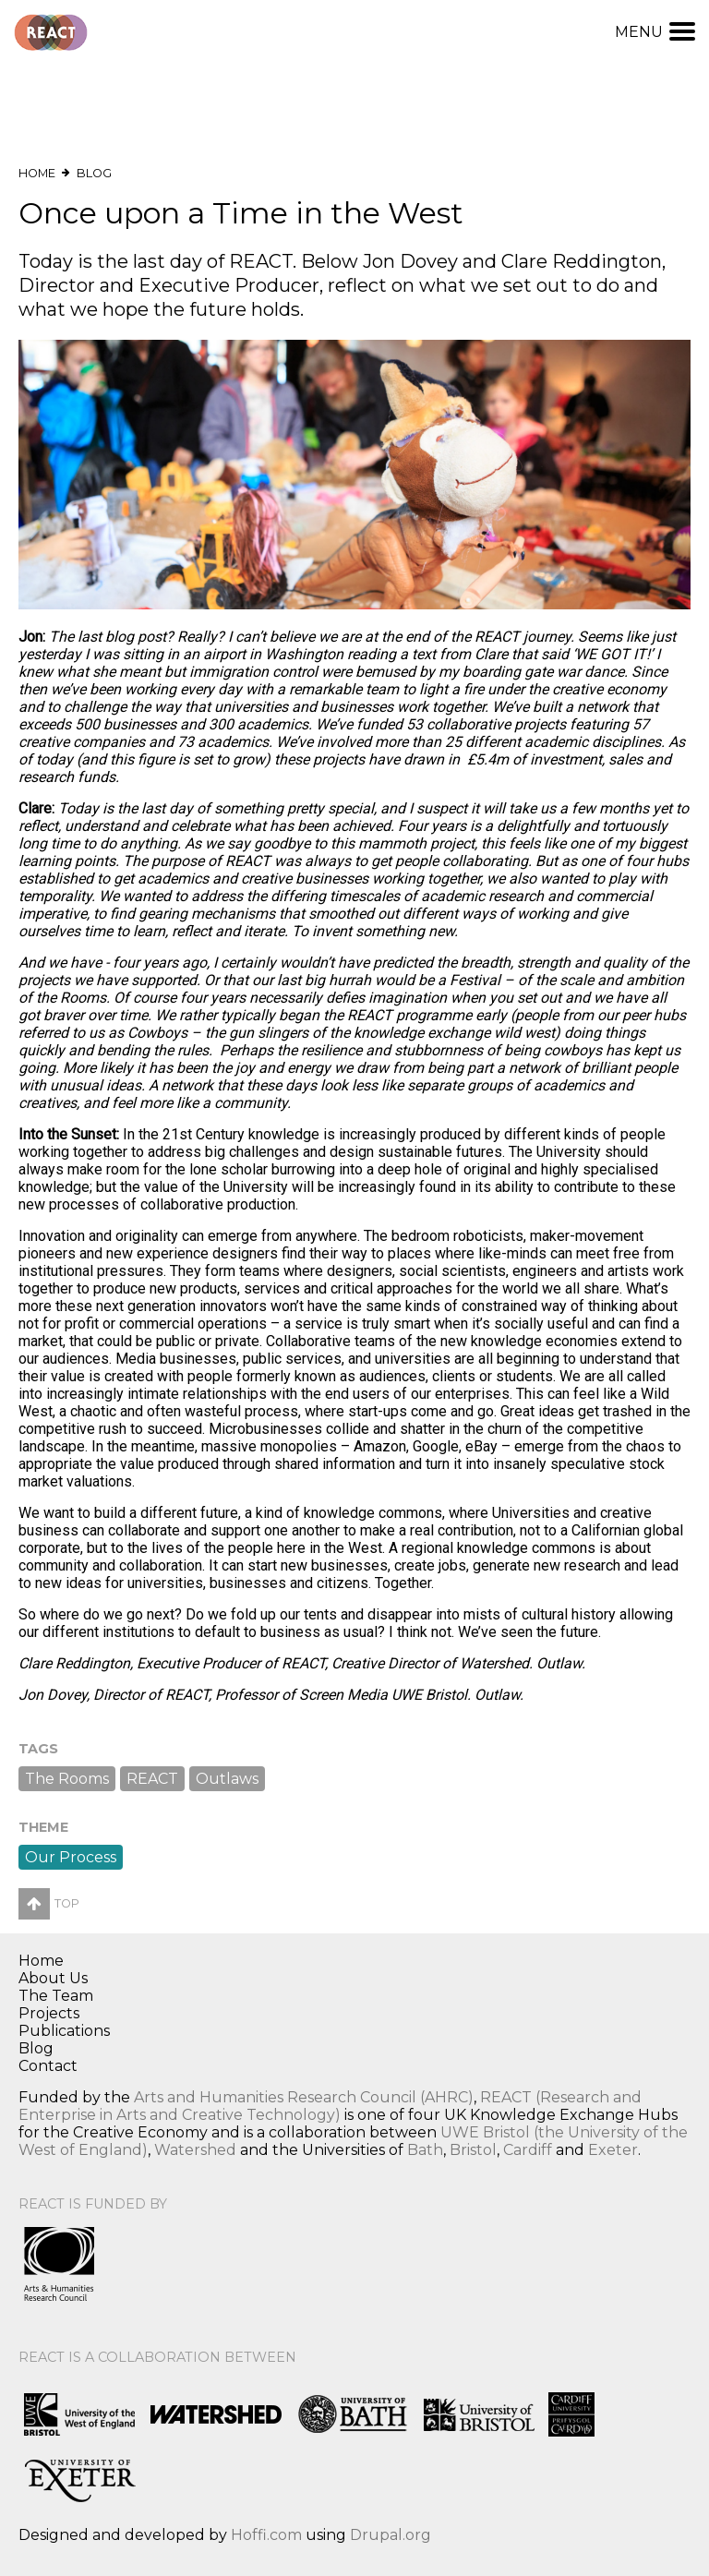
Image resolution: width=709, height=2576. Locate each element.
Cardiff (527, 2150)
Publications (64, 2031)
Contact (48, 2066)
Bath (425, 2150)
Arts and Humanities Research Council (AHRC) (304, 2097)
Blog (94, 173)
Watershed (195, 2150)
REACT (152, 1779)
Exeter (613, 2150)
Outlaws (227, 1779)
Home (36, 173)
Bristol (473, 2150)
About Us (53, 1978)
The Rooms (67, 1779)
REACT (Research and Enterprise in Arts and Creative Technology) (330, 2106)
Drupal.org (390, 2535)
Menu (655, 32)
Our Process (70, 1857)
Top (48, 1903)
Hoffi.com (266, 2535)
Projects (48, 2013)
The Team (55, 1995)
